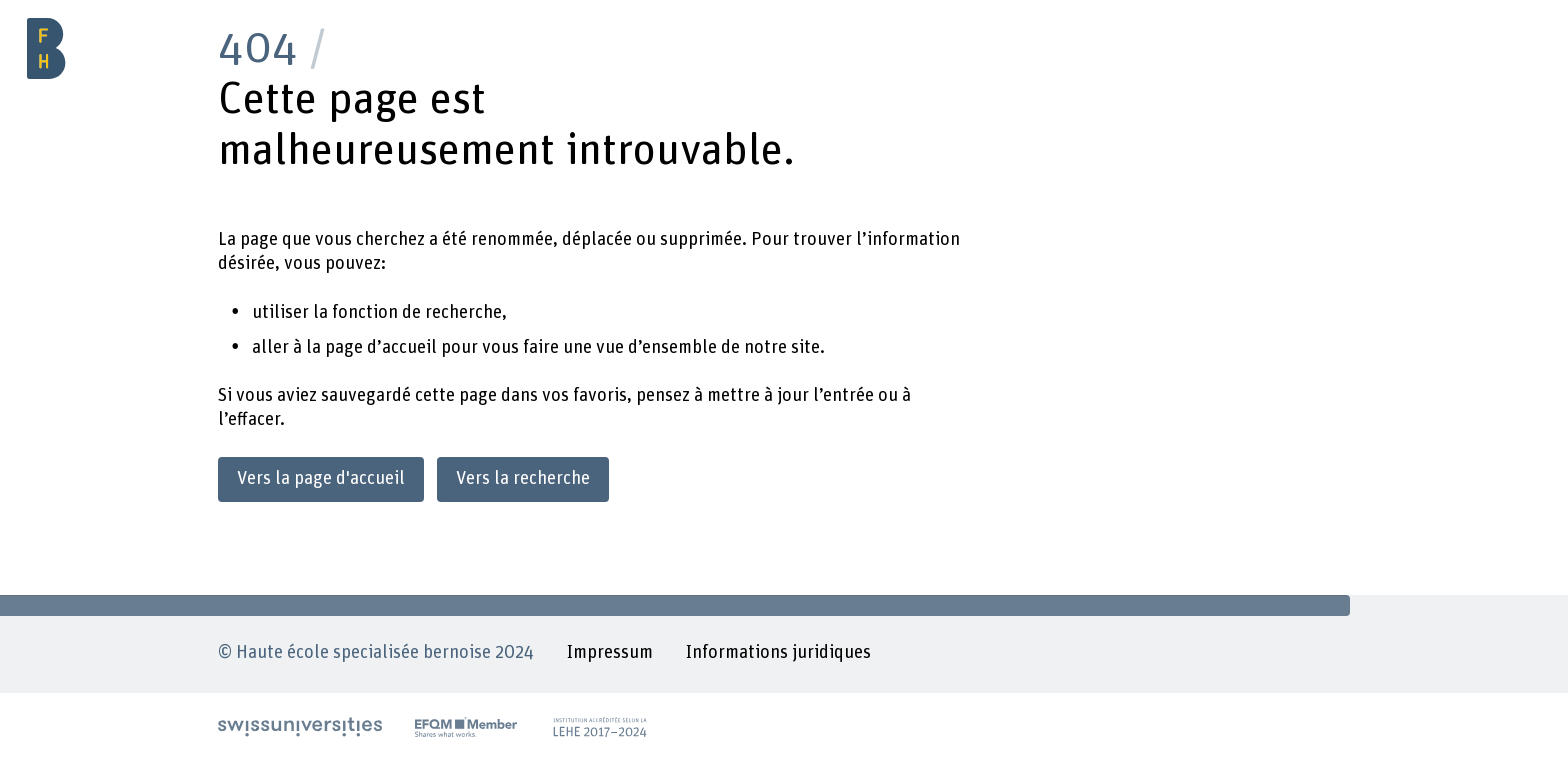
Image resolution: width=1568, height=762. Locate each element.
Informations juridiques (778, 652)
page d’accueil (381, 347)
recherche (463, 312)
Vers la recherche (523, 478)
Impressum (610, 652)
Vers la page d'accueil (321, 478)
